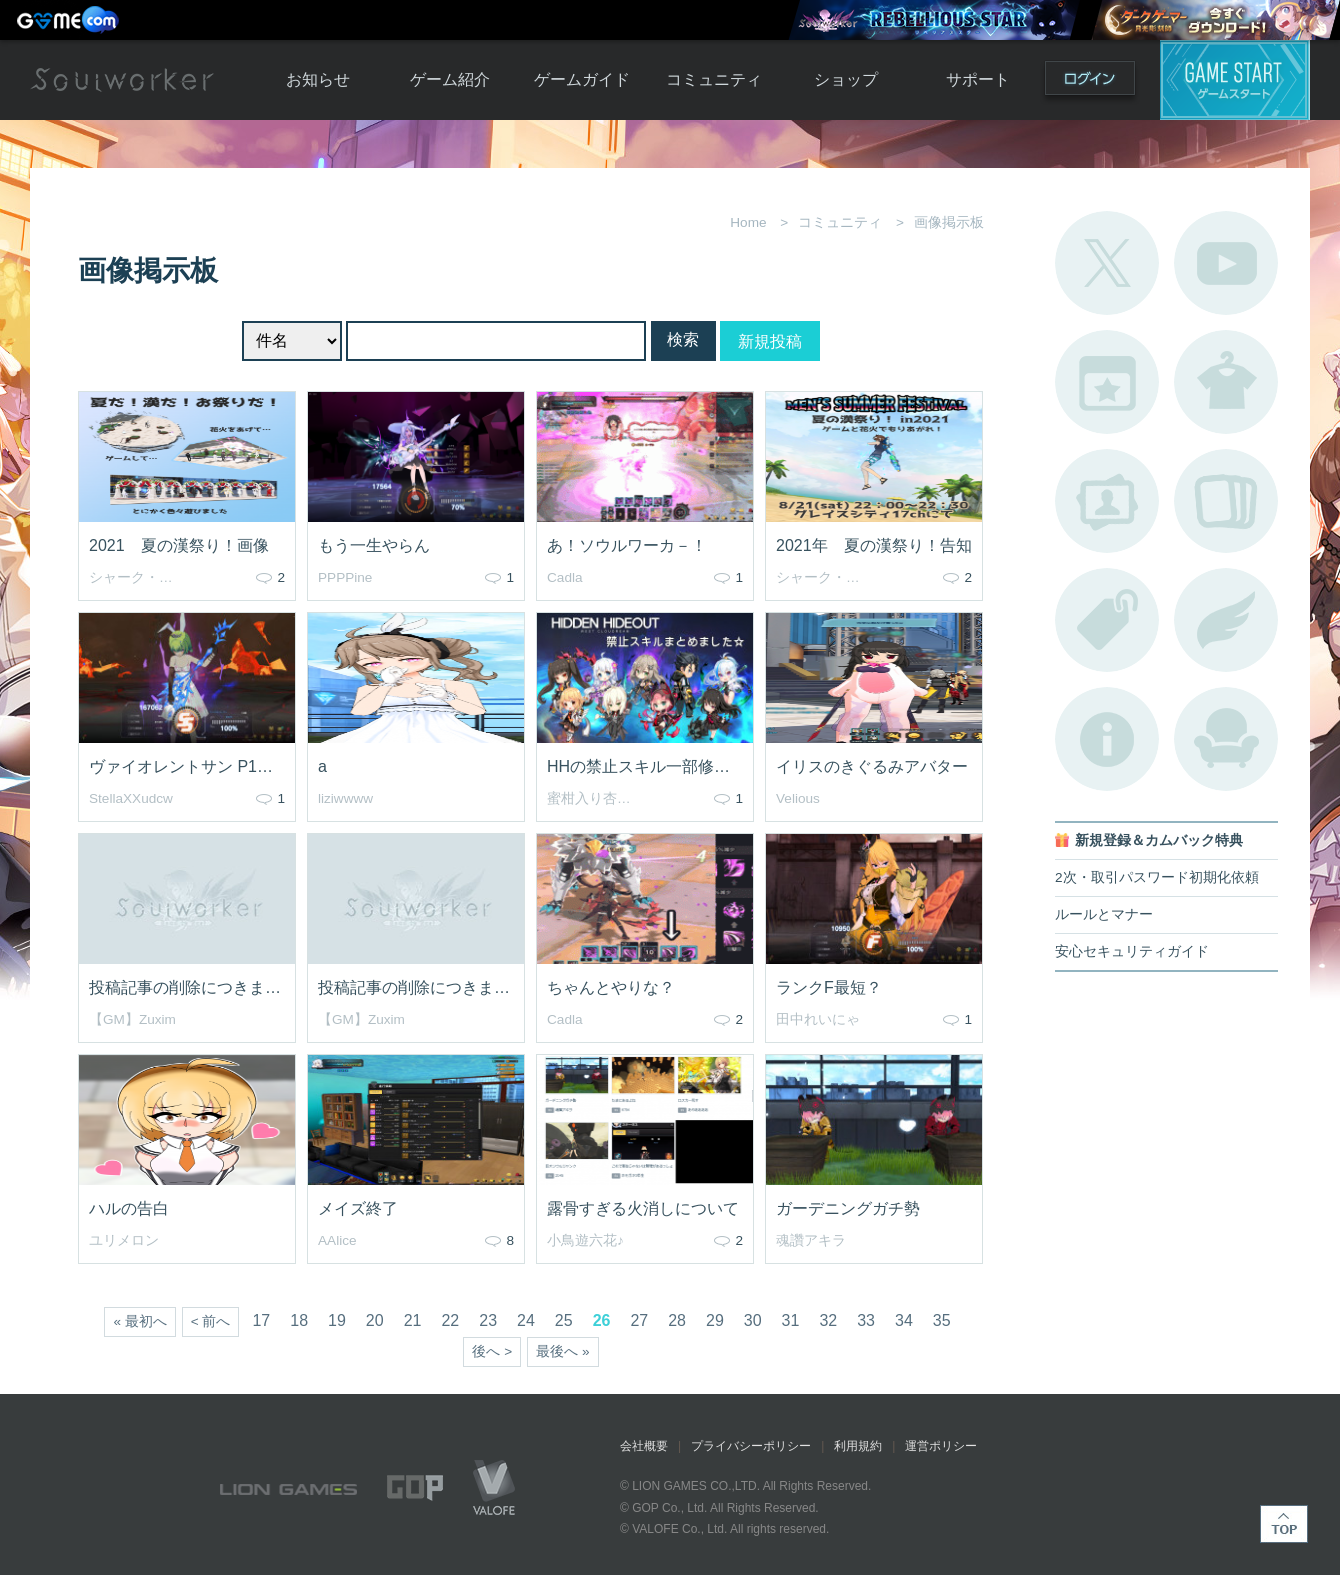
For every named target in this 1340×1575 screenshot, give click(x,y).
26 (602, 1320)
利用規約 (858, 1446)
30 (753, 1320)
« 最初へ (139, 1321)
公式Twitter (1107, 263)
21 (413, 1320)
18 (299, 1320)
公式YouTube (1226, 263)
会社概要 (644, 1446)
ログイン (1090, 82)
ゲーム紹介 (450, 79)
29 (715, 1320)
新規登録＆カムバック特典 (1159, 840)
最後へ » (562, 1351)
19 (337, 1320)
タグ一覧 (1107, 620)
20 (375, 1320)
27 (639, 1320)
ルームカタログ (1226, 739)
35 (942, 1320)
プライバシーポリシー (751, 1446)
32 (828, 1320)
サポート (978, 79)
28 (677, 1320)
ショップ (846, 79)
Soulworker (122, 80)
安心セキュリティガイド (1132, 951)
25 (564, 1320)
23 (488, 1320)
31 (791, 1320)
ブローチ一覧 (1226, 620)
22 (450, 1320)
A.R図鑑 (1226, 501)
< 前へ (211, 1321)
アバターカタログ (1226, 382)
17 (261, 1320)
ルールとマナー (1104, 914)
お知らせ (318, 79)
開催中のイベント (1107, 382)
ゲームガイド (582, 79)
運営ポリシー (941, 1446)
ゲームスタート (1235, 80)
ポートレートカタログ (1107, 501)
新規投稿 (770, 341)
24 (526, 1320)
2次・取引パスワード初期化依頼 (1157, 877)
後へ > (492, 1351)
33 (866, 1320)
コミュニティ (714, 79)
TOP (1284, 1524)
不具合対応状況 (1107, 739)
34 (904, 1320)
